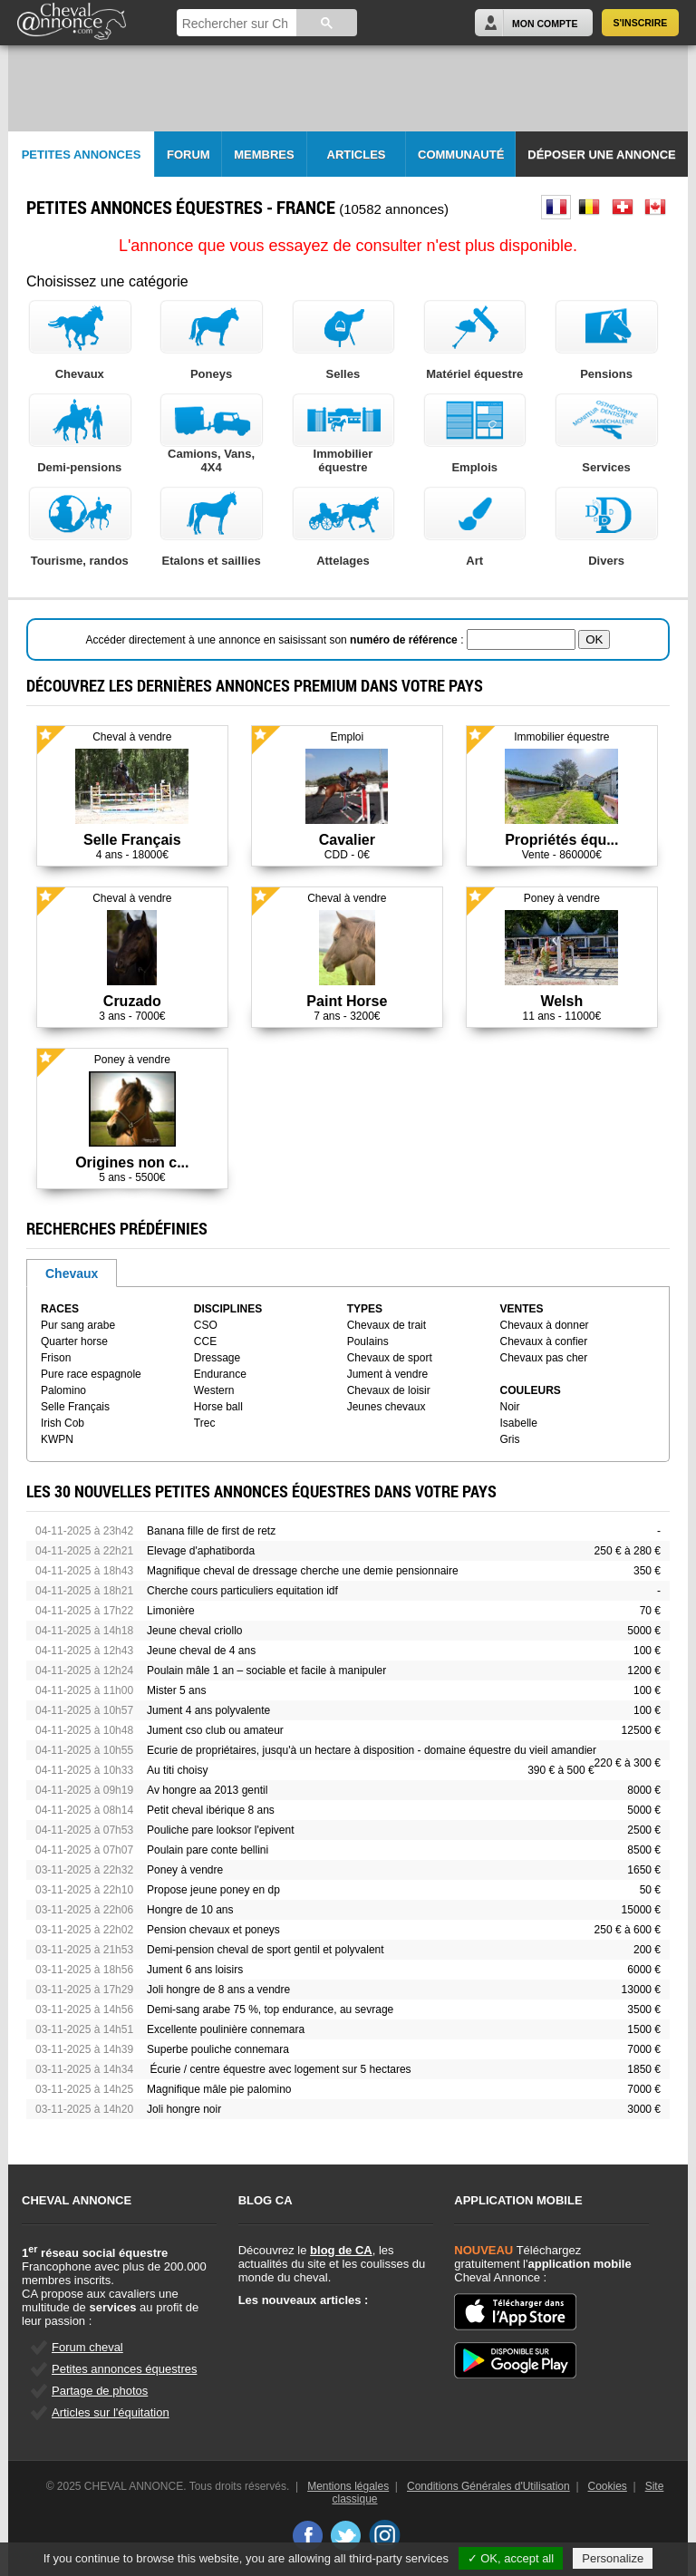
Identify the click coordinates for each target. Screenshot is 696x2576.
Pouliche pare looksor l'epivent (220, 1830)
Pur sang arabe (78, 1325)
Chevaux (71, 1273)
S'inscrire (641, 22)
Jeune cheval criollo (194, 1630)
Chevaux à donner (544, 1325)
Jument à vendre (387, 1374)
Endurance (220, 1374)
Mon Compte (544, 23)
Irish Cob (62, 1423)
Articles (356, 154)
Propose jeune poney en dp (213, 1890)
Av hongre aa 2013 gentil (207, 1790)
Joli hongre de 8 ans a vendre (218, 1989)
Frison (56, 1357)
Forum (188, 154)
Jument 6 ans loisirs (195, 1969)
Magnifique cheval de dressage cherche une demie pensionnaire (303, 1570)
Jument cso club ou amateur (215, 1730)
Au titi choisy (177, 1770)
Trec (205, 1423)
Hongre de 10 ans (190, 1909)
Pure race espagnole (91, 1374)
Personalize (612, 2558)
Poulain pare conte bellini (207, 1850)
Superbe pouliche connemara (218, 2049)
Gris (510, 1439)
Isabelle (518, 1423)
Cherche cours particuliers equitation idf (242, 1590)
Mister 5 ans (176, 1690)
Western (214, 1390)
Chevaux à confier (544, 1341)
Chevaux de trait (386, 1325)
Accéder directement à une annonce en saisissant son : (276, 640)
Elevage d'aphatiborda (201, 1551)
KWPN (57, 1439)
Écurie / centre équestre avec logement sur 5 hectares (279, 2069)
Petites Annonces (81, 154)
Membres (264, 154)
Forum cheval (87, 2347)
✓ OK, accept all (511, 2558)
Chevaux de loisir (388, 1390)
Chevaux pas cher (544, 1357)
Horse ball (218, 1406)
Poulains (368, 1341)
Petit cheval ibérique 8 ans (211, 1810)
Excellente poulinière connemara (225, 2029)
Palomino (63, 1390)
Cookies (607, 2486)
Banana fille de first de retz (211, 1531)
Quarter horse (74, 1341)
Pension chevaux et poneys (213, 1929)
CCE (205, 1341)
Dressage (217, 1357)
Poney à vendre (185, 1870)
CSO (206, 1325)
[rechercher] (235, 24)
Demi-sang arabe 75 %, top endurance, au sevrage (270, 2009)
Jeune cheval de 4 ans (201, 1650)
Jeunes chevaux (386, 1406)
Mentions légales (348, 2486)
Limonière (171, 1610)
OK (594, 639)
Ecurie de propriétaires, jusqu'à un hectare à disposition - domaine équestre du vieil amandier (371, 1750)
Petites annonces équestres (124, 2369)
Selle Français (75, 1406)
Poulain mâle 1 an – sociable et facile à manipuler (266, 1670)
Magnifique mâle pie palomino (219, 2089)
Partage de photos (100, 2390)
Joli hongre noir (184, 2109)
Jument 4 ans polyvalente (208, 1710)
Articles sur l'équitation (110, 2412)
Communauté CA (461, 163)
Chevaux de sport (389, 1357)
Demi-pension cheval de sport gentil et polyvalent (265, 1949)
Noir (510, 1406)
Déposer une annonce (601, 154)
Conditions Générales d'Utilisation (488, 2486)
